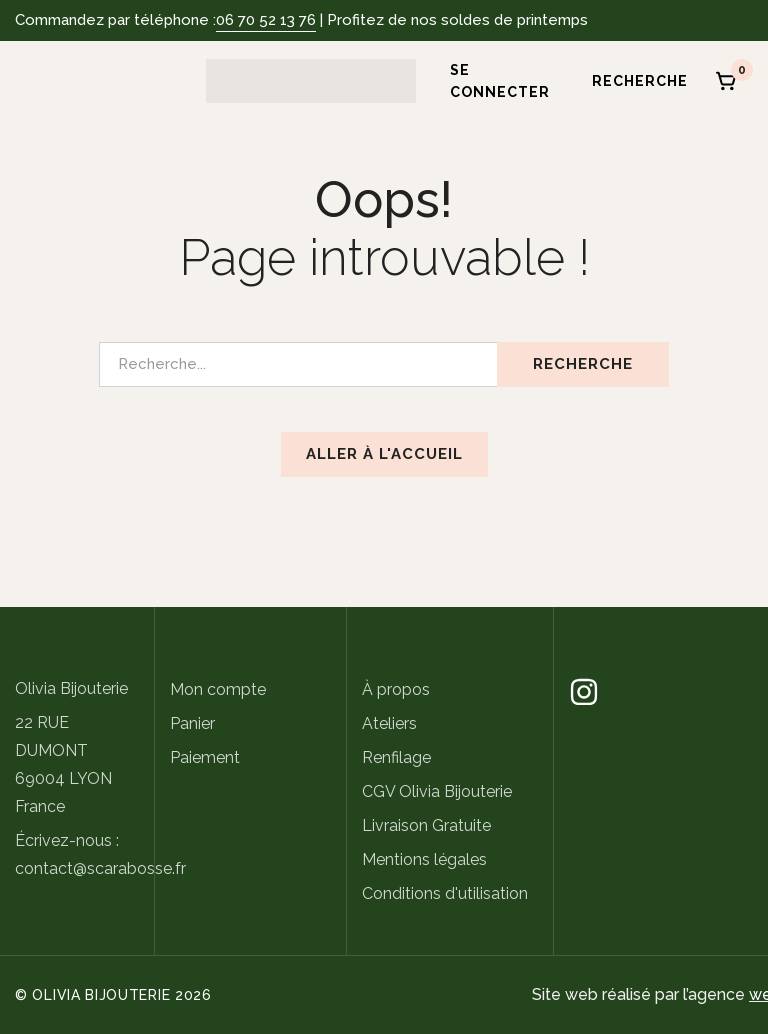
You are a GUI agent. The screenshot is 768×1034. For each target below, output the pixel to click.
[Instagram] (584, 692)
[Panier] (727, 81)
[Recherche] (633, 81)
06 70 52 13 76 (266, 20)
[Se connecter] (493, 81)
